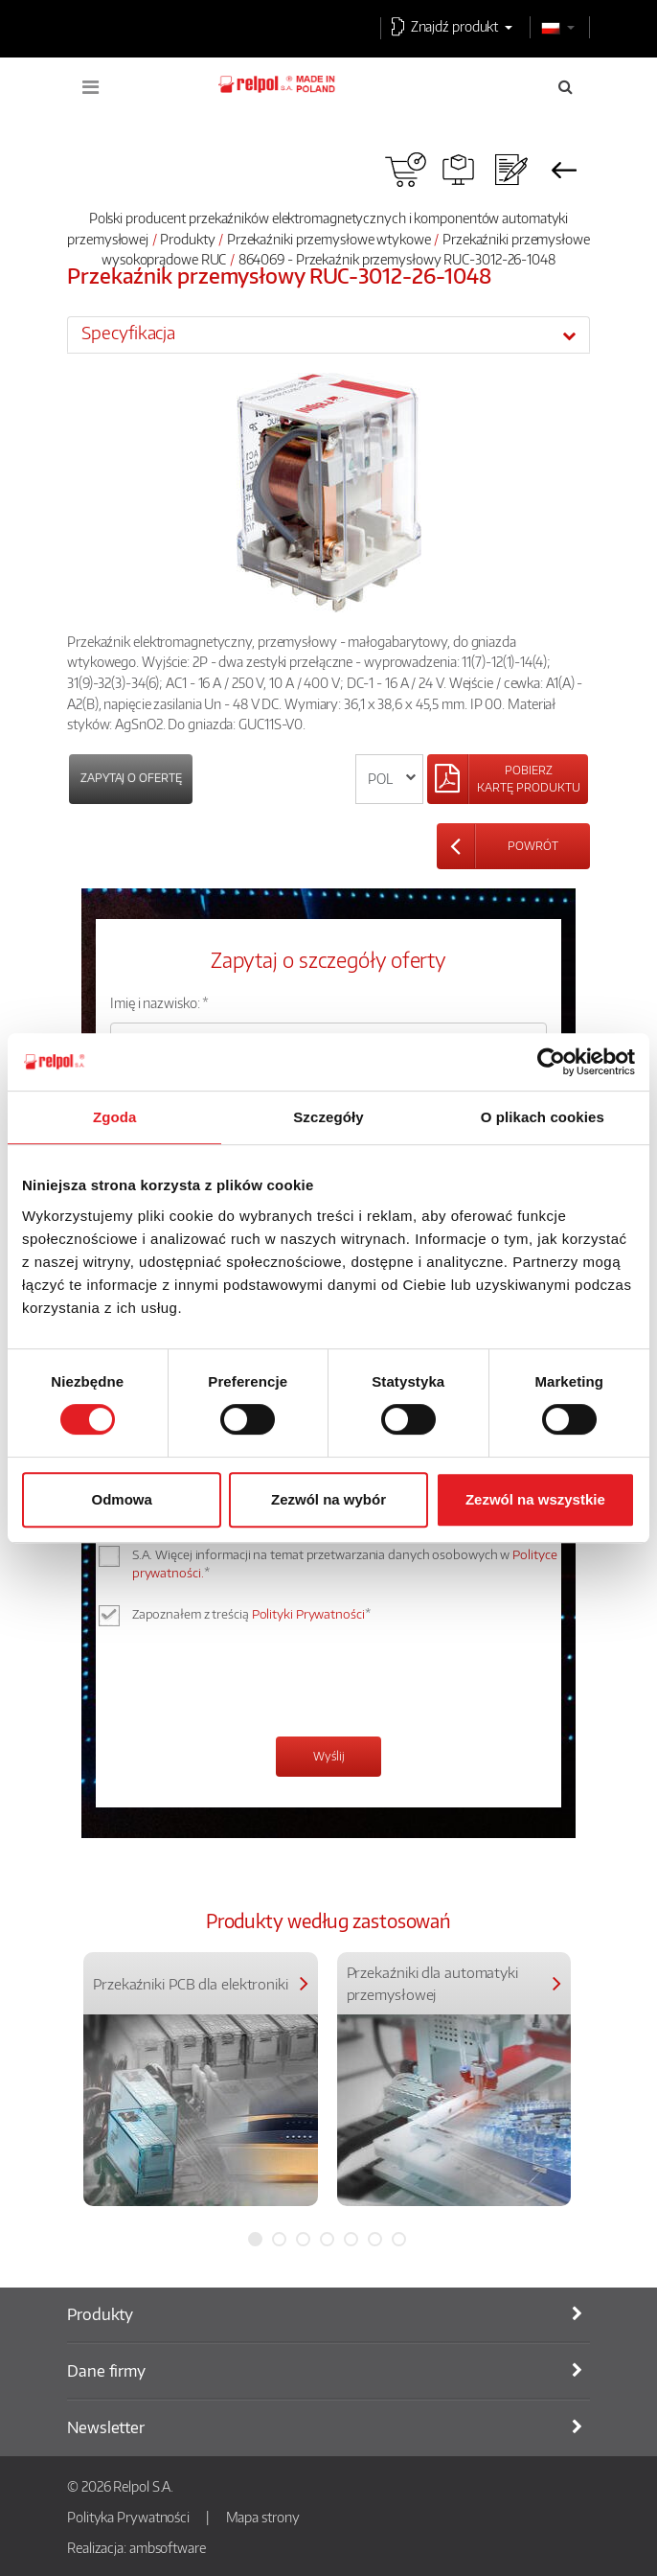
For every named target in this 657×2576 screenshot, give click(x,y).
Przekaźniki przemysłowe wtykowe (329, 238)
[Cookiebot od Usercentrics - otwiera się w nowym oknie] (551, 1061)
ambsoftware (167, 2547)
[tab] (328, 334)
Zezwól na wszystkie (535, 1499)
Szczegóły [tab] (328, 1117)
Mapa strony (263, 2516)
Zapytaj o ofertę (130, 777)
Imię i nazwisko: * (159, 1002)
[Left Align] (507, 779)
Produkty (187, 238)
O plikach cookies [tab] (542, 1117)
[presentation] (255, 1683)
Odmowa (122, 1499)
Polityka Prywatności (128, 2516)
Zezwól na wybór (328, 1499)
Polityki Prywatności (308, 1614)
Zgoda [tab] (115, 1117)
